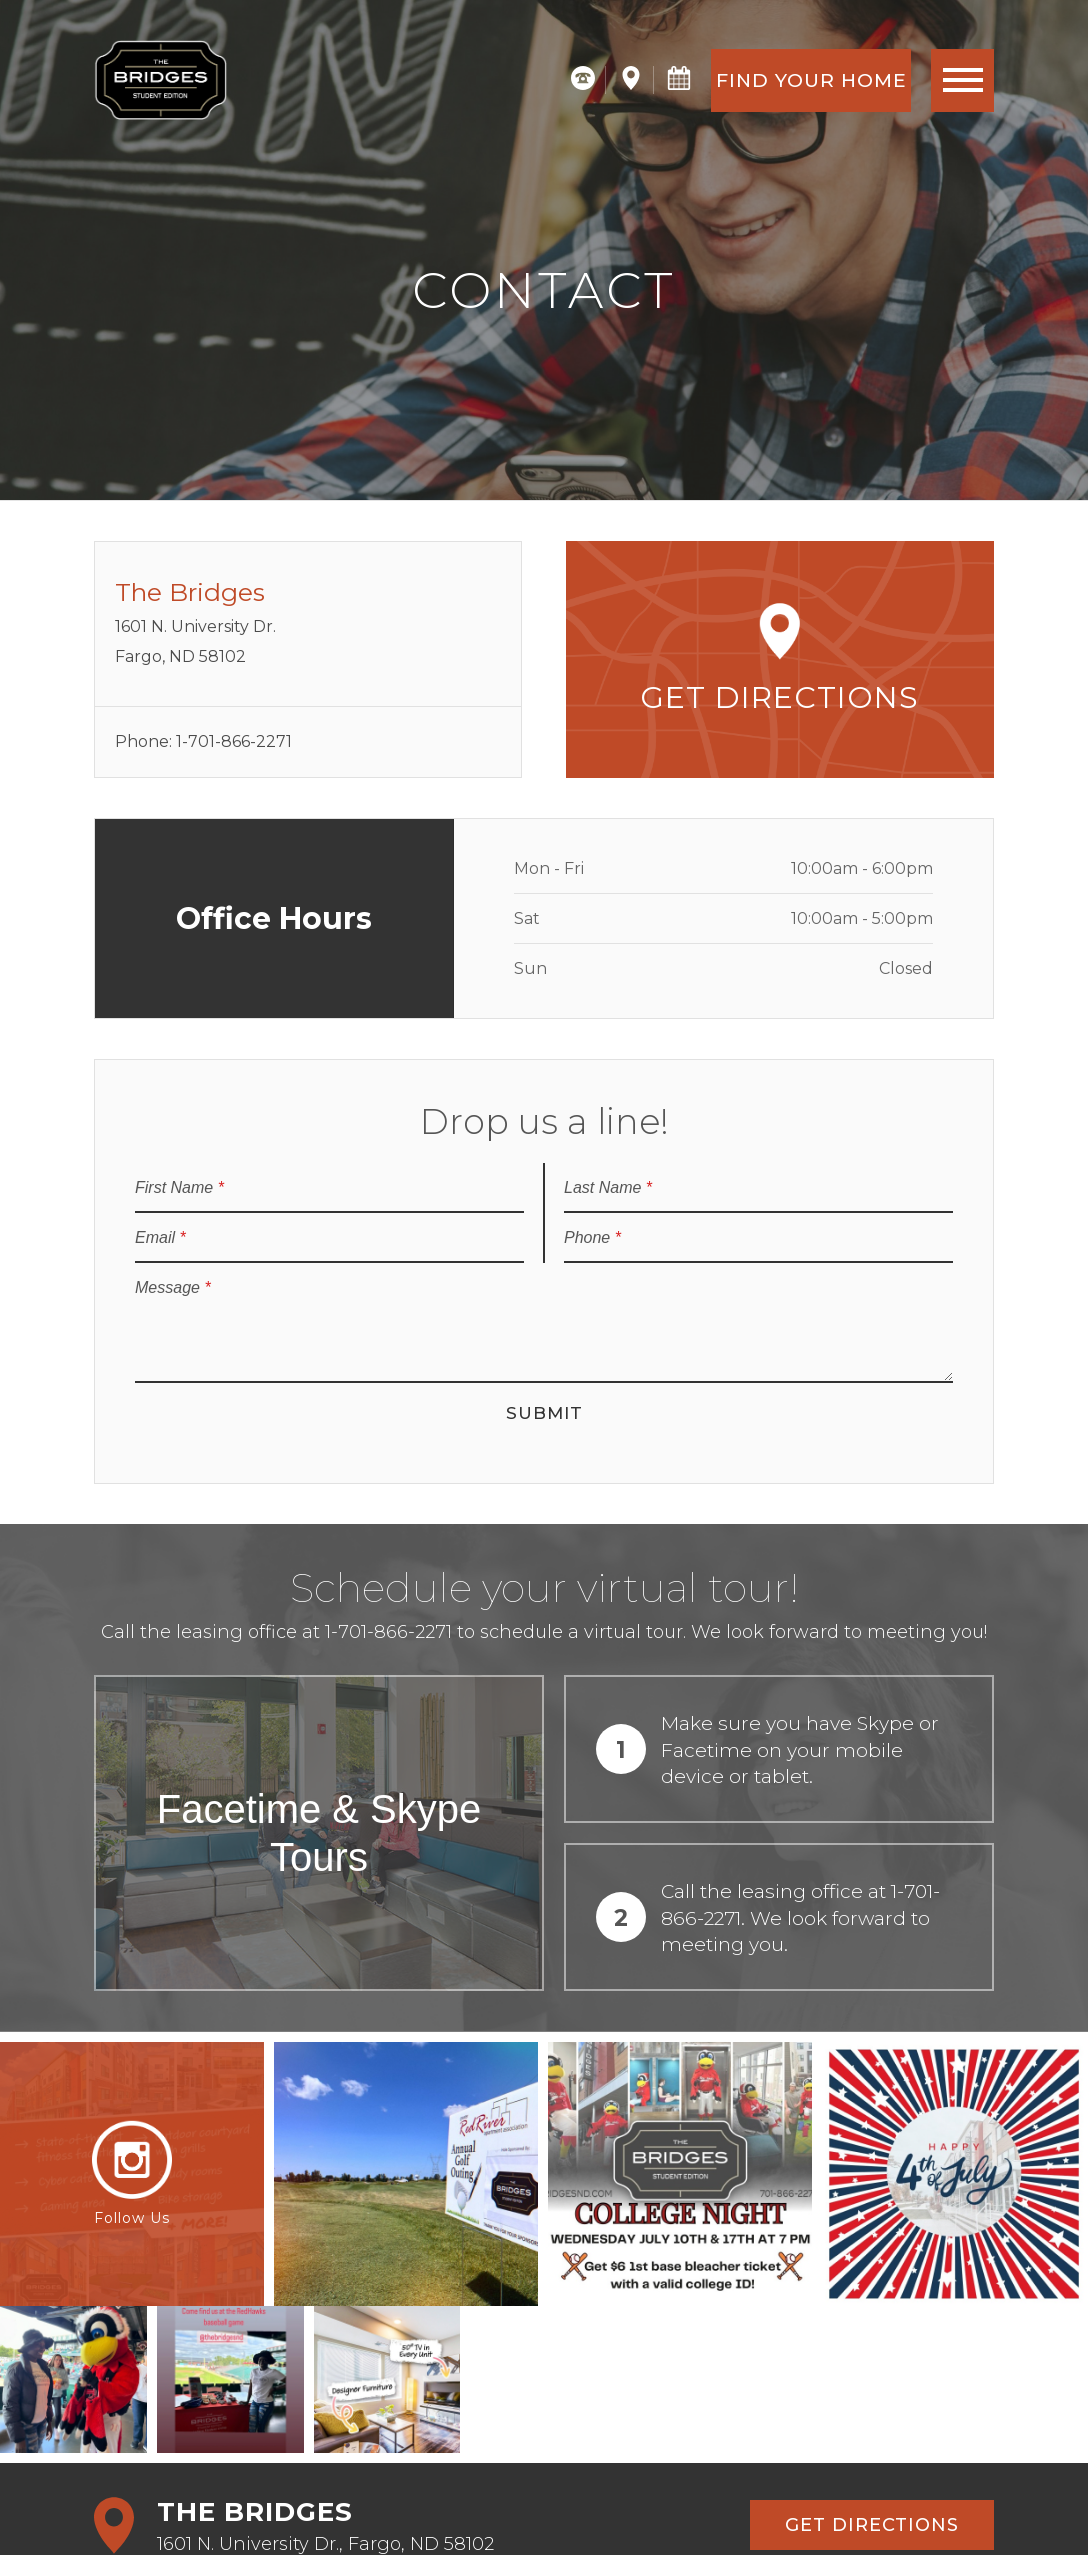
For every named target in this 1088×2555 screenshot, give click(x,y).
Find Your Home (811, 80)
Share (528, 2507)
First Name (179, 1187)
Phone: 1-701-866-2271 (203, 741)
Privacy (387, 2507)
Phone (592, 1237)
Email (160, 1237)
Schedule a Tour (216, 2388)
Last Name (608, 1187)
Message (173, 1287)
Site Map (460, 2507)
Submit (544, 1413)
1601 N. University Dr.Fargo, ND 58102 (308, 621)
